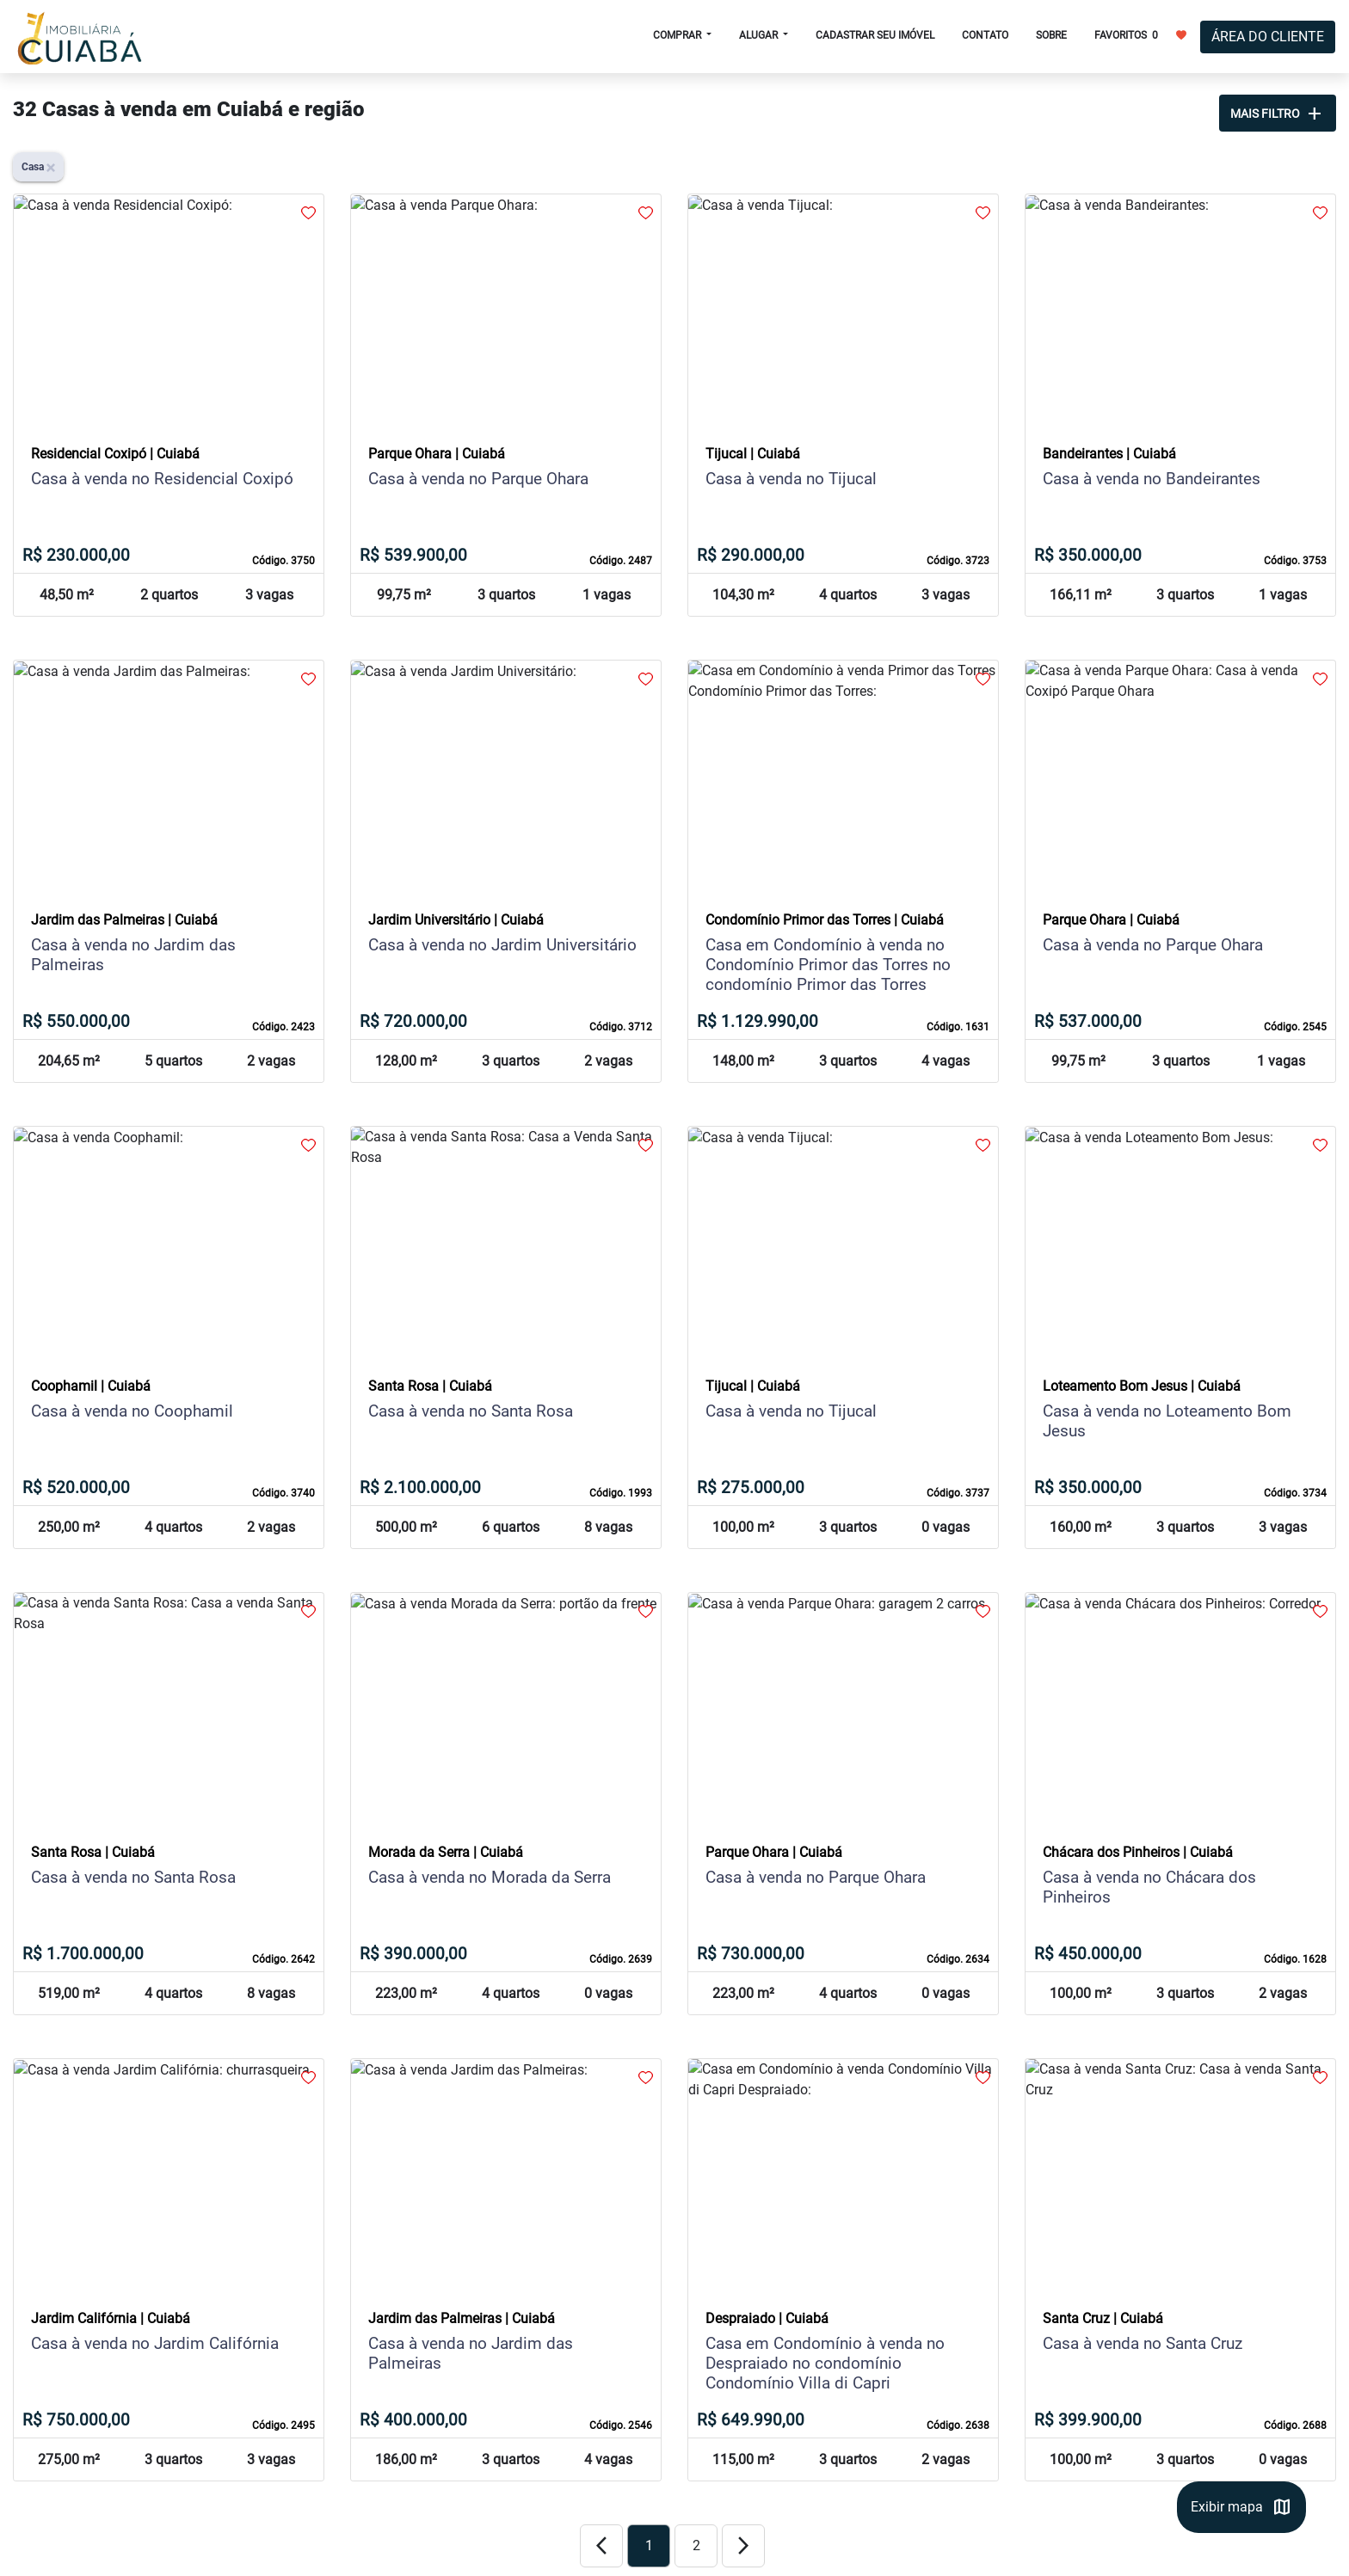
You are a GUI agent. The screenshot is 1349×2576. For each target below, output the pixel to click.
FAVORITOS (1140, 34)
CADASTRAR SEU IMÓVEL (875, 35)
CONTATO (985, 35)
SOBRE (1051, 35)
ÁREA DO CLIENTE (1267, 36)
